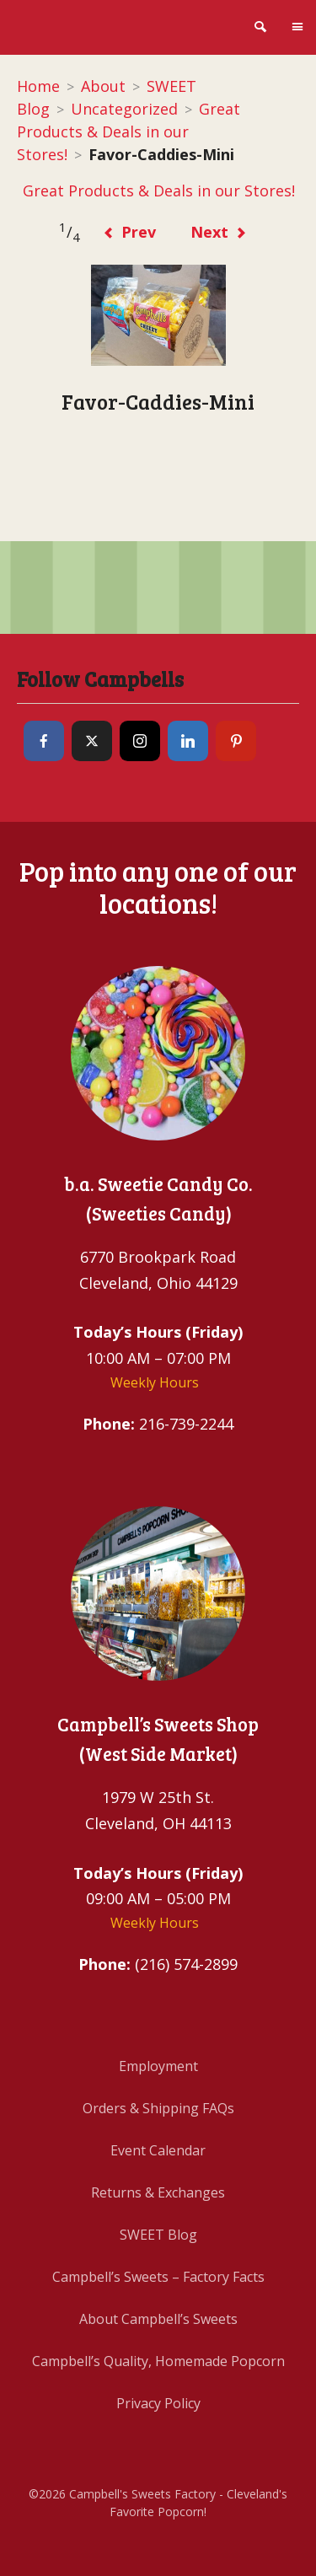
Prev (129, 232)
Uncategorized (124, 109)
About (103, 86)
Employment (158, 2066)
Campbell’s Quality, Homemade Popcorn (158, 2361)
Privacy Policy (158, 2403)
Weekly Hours (154, 1382)
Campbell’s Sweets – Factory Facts (158, 2276)
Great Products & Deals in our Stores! (128, 131)
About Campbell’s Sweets (158, 2319)
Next (218, 232)
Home (38, 86)
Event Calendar (158, 2150)
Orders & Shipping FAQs (158, 2108)
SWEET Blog (158, 2234)
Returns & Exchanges (158, 2192)
